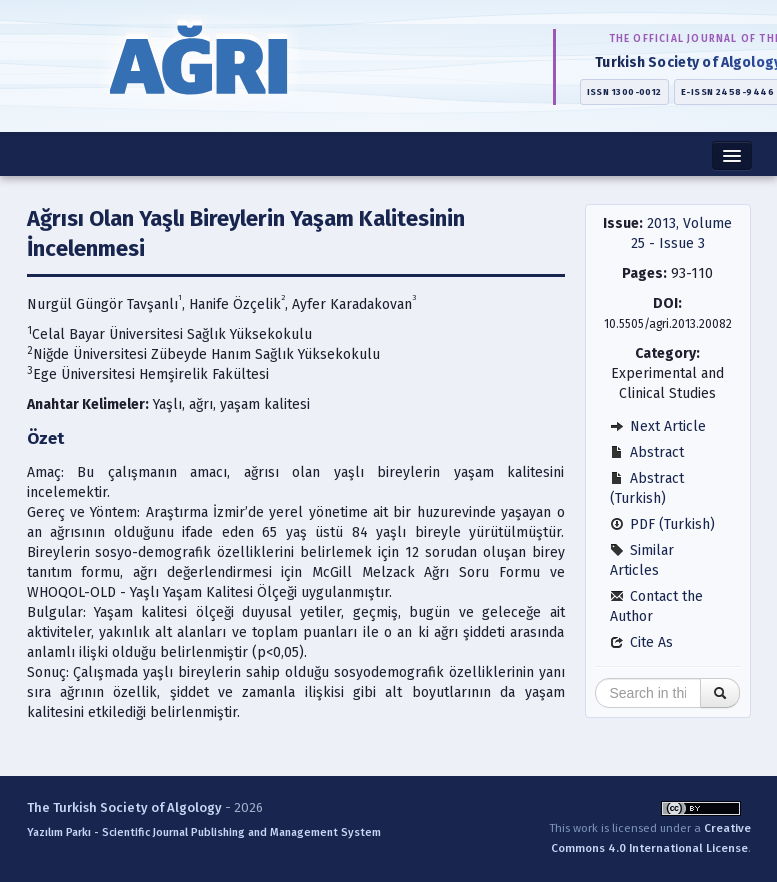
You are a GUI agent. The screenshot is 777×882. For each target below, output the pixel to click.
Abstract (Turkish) (647, 488)
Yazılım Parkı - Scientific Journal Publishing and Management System (204, 832)
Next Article (658, 426)
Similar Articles (642, 560)
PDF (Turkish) (662, 524)
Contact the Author (656, 606)
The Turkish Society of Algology (124, 807)
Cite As (641, 642)
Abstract (647, 452)
